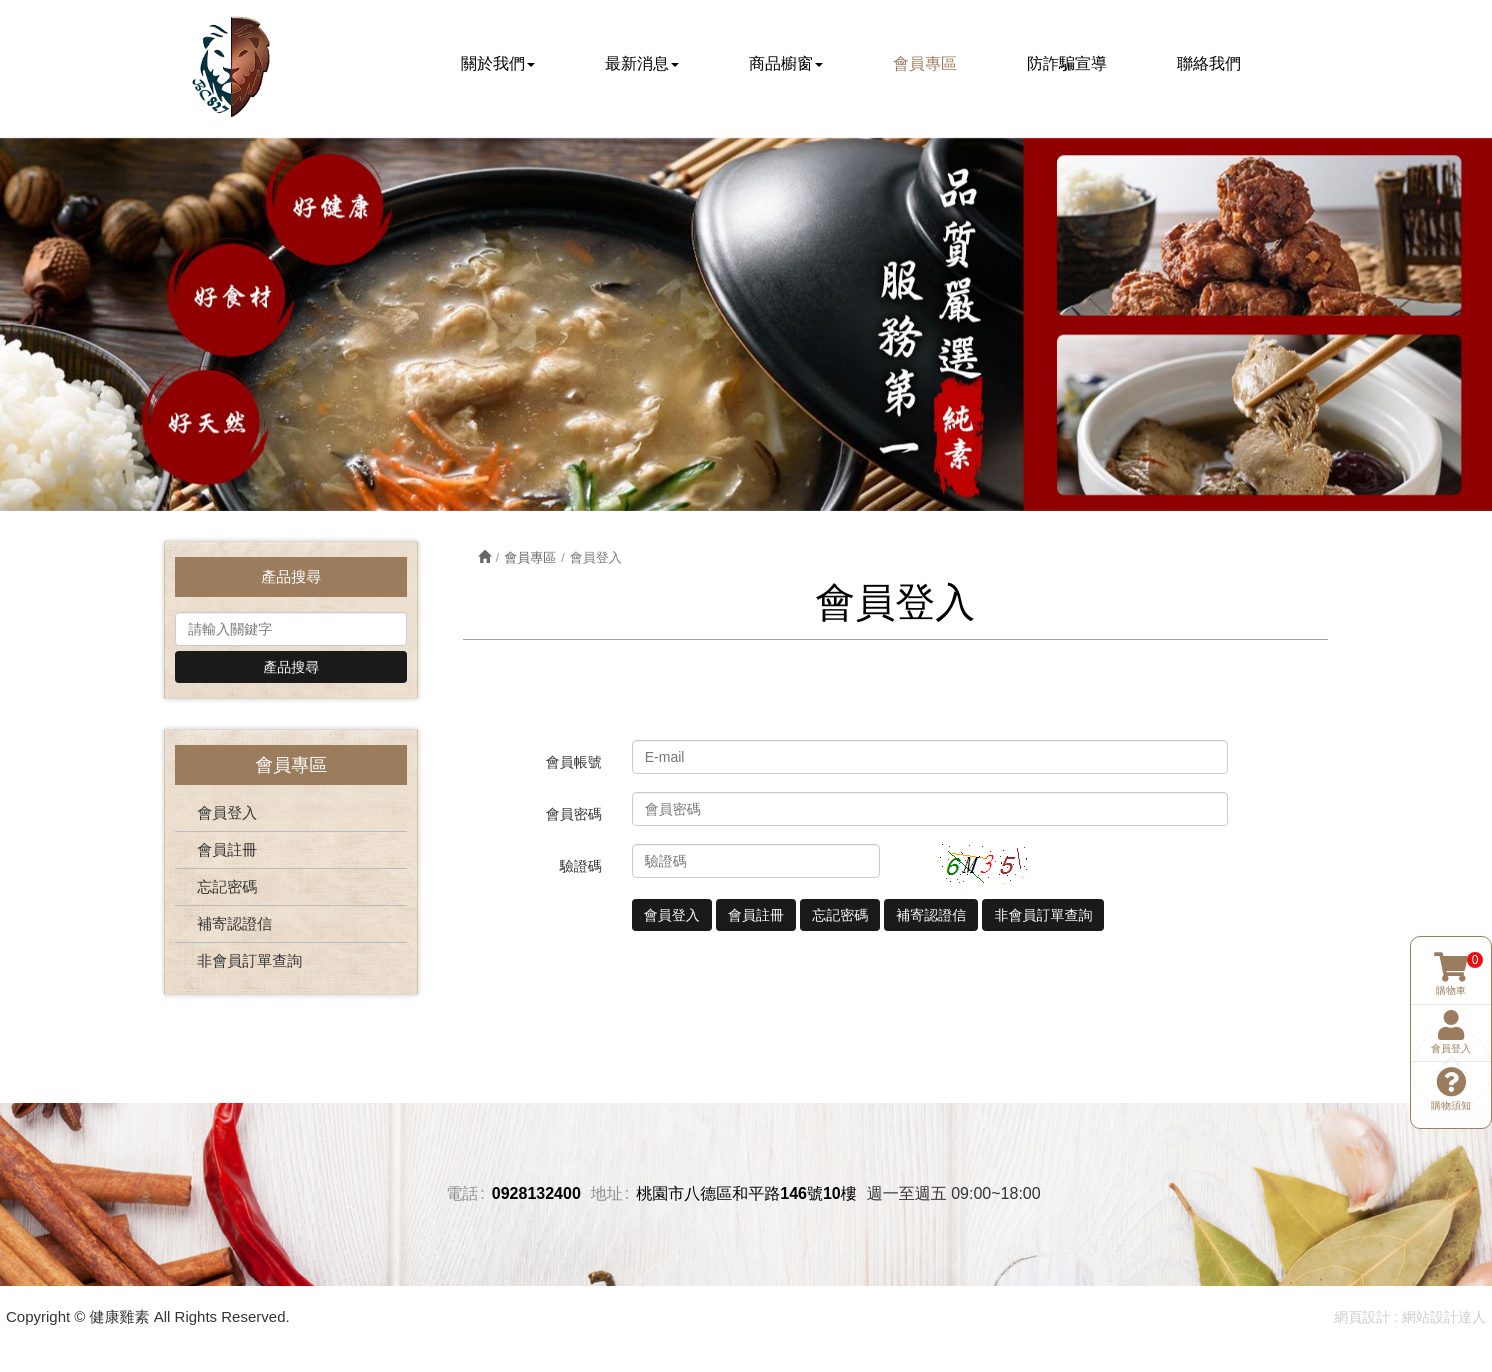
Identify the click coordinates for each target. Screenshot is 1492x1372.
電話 (462, 1195)
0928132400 (536, 1195)
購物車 (1451, 944)
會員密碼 (574, 817)
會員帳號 (574, 765)
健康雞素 (231, 67)
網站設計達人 (1444, 1318)
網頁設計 (1362, 1318)
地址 (607, 1195)
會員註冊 (227, 851)
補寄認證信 (234, 925)
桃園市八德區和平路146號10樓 (746, 1195)
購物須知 (1451, 1058)
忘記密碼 (227, 888)
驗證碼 (581, 869)
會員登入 (227, 814)
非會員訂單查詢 (249, 962)
